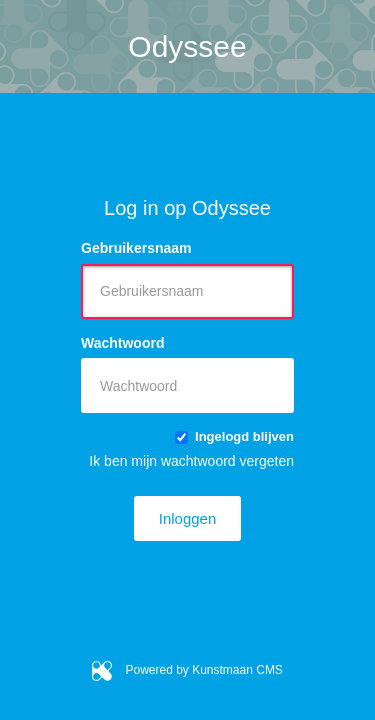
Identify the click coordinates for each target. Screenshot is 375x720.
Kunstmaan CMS (237, 670)
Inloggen (188, 518)
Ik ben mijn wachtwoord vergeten (191, 461)
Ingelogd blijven (234, 436)
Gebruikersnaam (136, 248)
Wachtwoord (122, 343)
